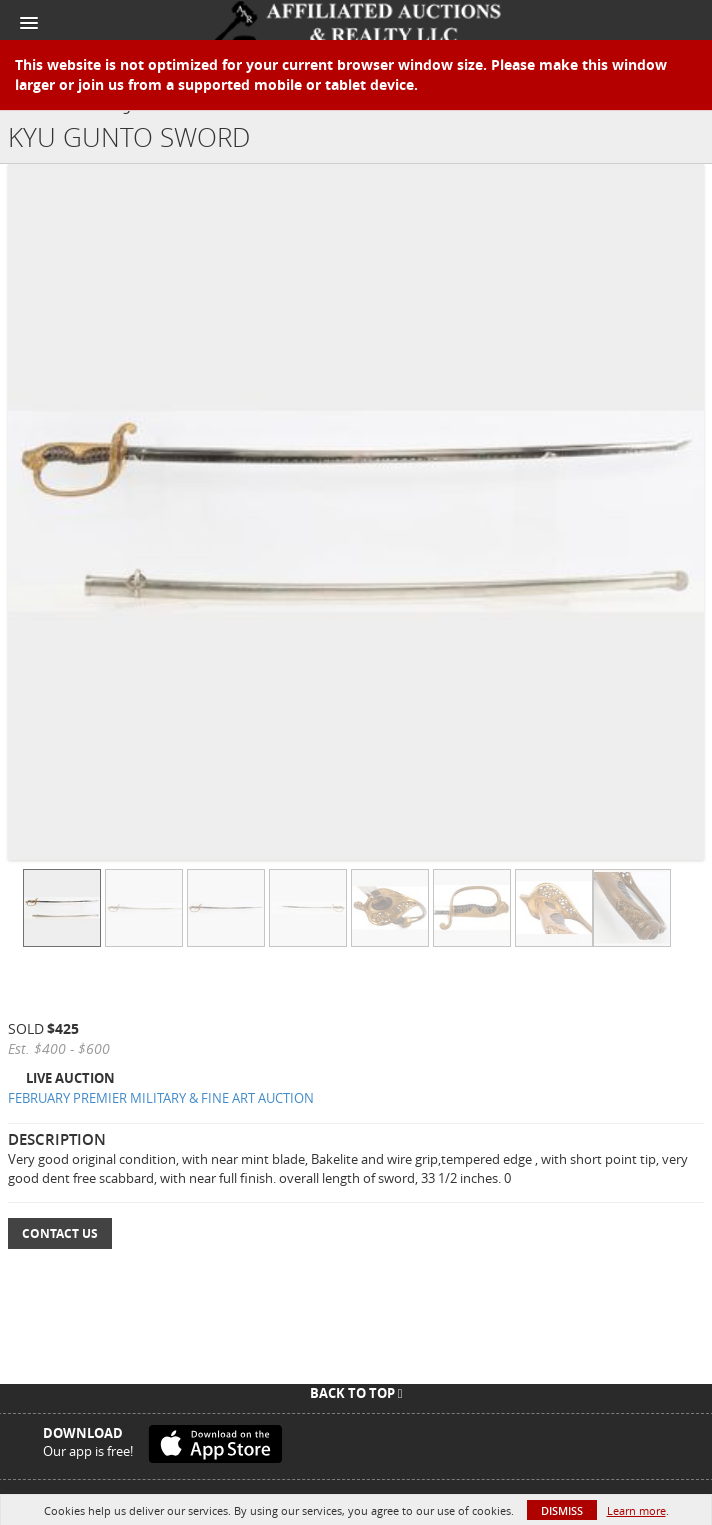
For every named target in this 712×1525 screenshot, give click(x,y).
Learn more (636, 1510)
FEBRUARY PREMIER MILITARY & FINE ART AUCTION (161, 1098)
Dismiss (562, 1510)
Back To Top (356, 1393)
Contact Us (60, 1233)
